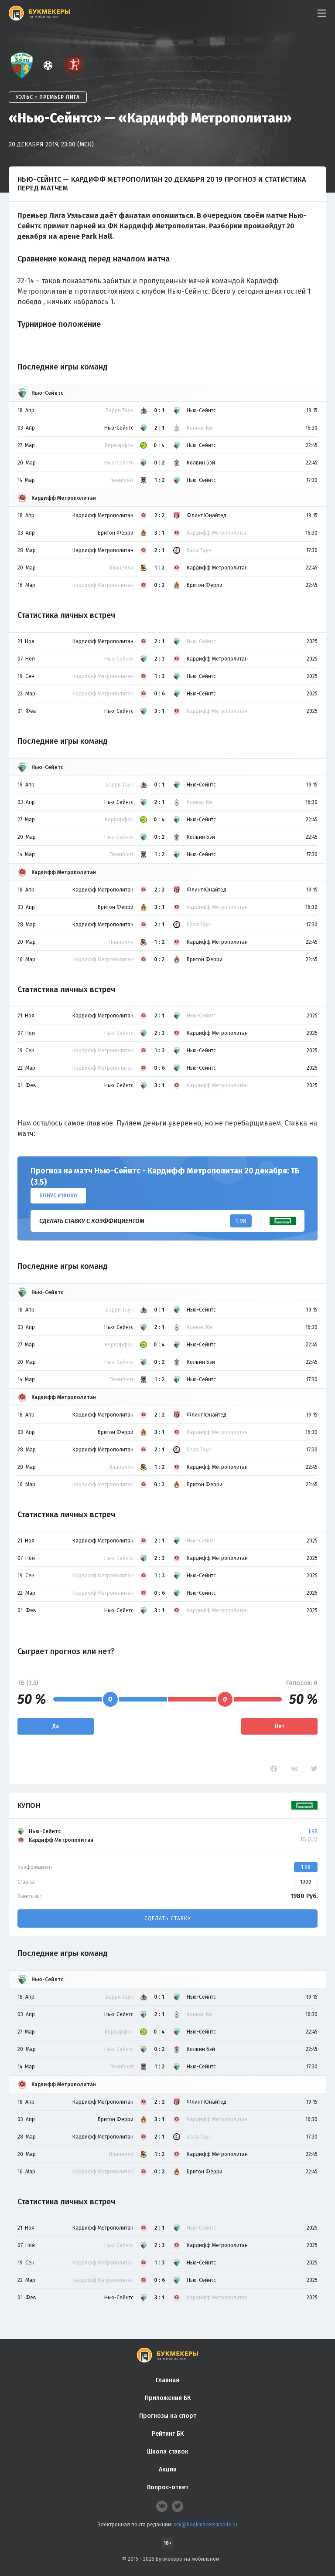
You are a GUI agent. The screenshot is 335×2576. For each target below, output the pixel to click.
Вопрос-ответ (167, 2487)
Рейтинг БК (168, 2433)
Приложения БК (168, 2398)
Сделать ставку (167, 1918)
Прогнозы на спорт (167, 2416)
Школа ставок (167, 2451)
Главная (167, 2380)
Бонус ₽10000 (58, 1196)
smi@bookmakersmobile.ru (205, 2525)
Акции (168, 2469)
